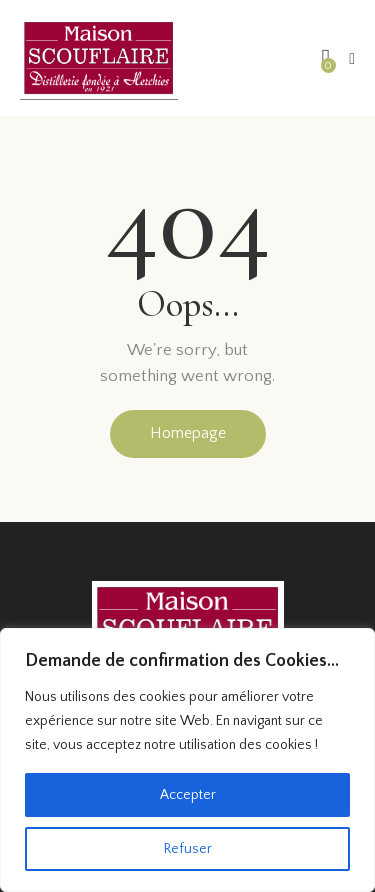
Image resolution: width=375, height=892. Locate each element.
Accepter (188, 795)
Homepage (188, 433)
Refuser (188, 849)
